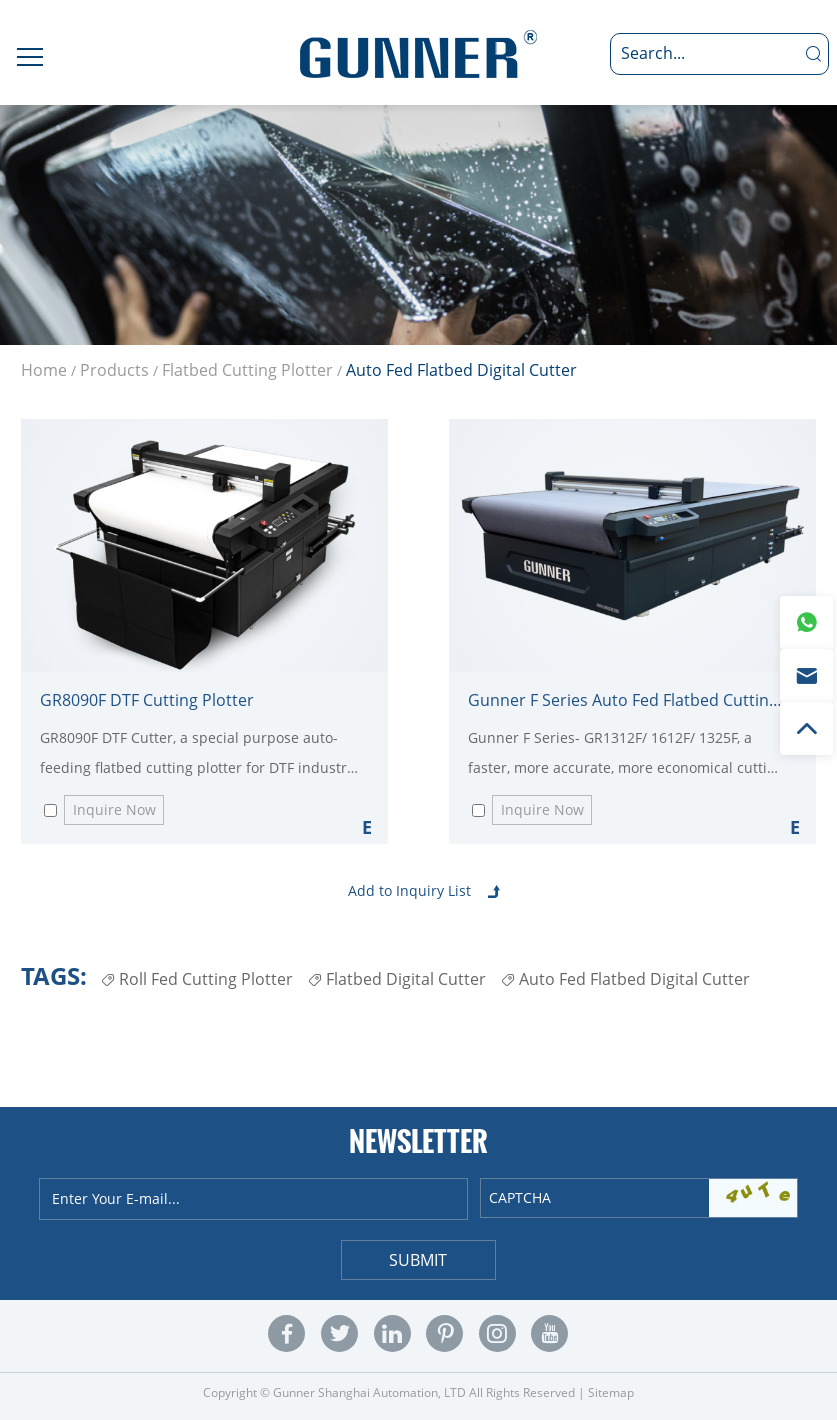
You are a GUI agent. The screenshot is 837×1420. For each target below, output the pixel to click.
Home (44, 370)
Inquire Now (114, 809)
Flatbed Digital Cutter (397, 979)
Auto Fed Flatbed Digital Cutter (461, 370)
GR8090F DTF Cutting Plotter (147, 700)
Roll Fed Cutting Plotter (197, 979)
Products (114, 370)
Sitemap (611, 1392)
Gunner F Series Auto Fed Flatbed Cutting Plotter (627, 700)
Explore (367, 827)
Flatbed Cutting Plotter (247, 370)
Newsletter (418, 1140)
